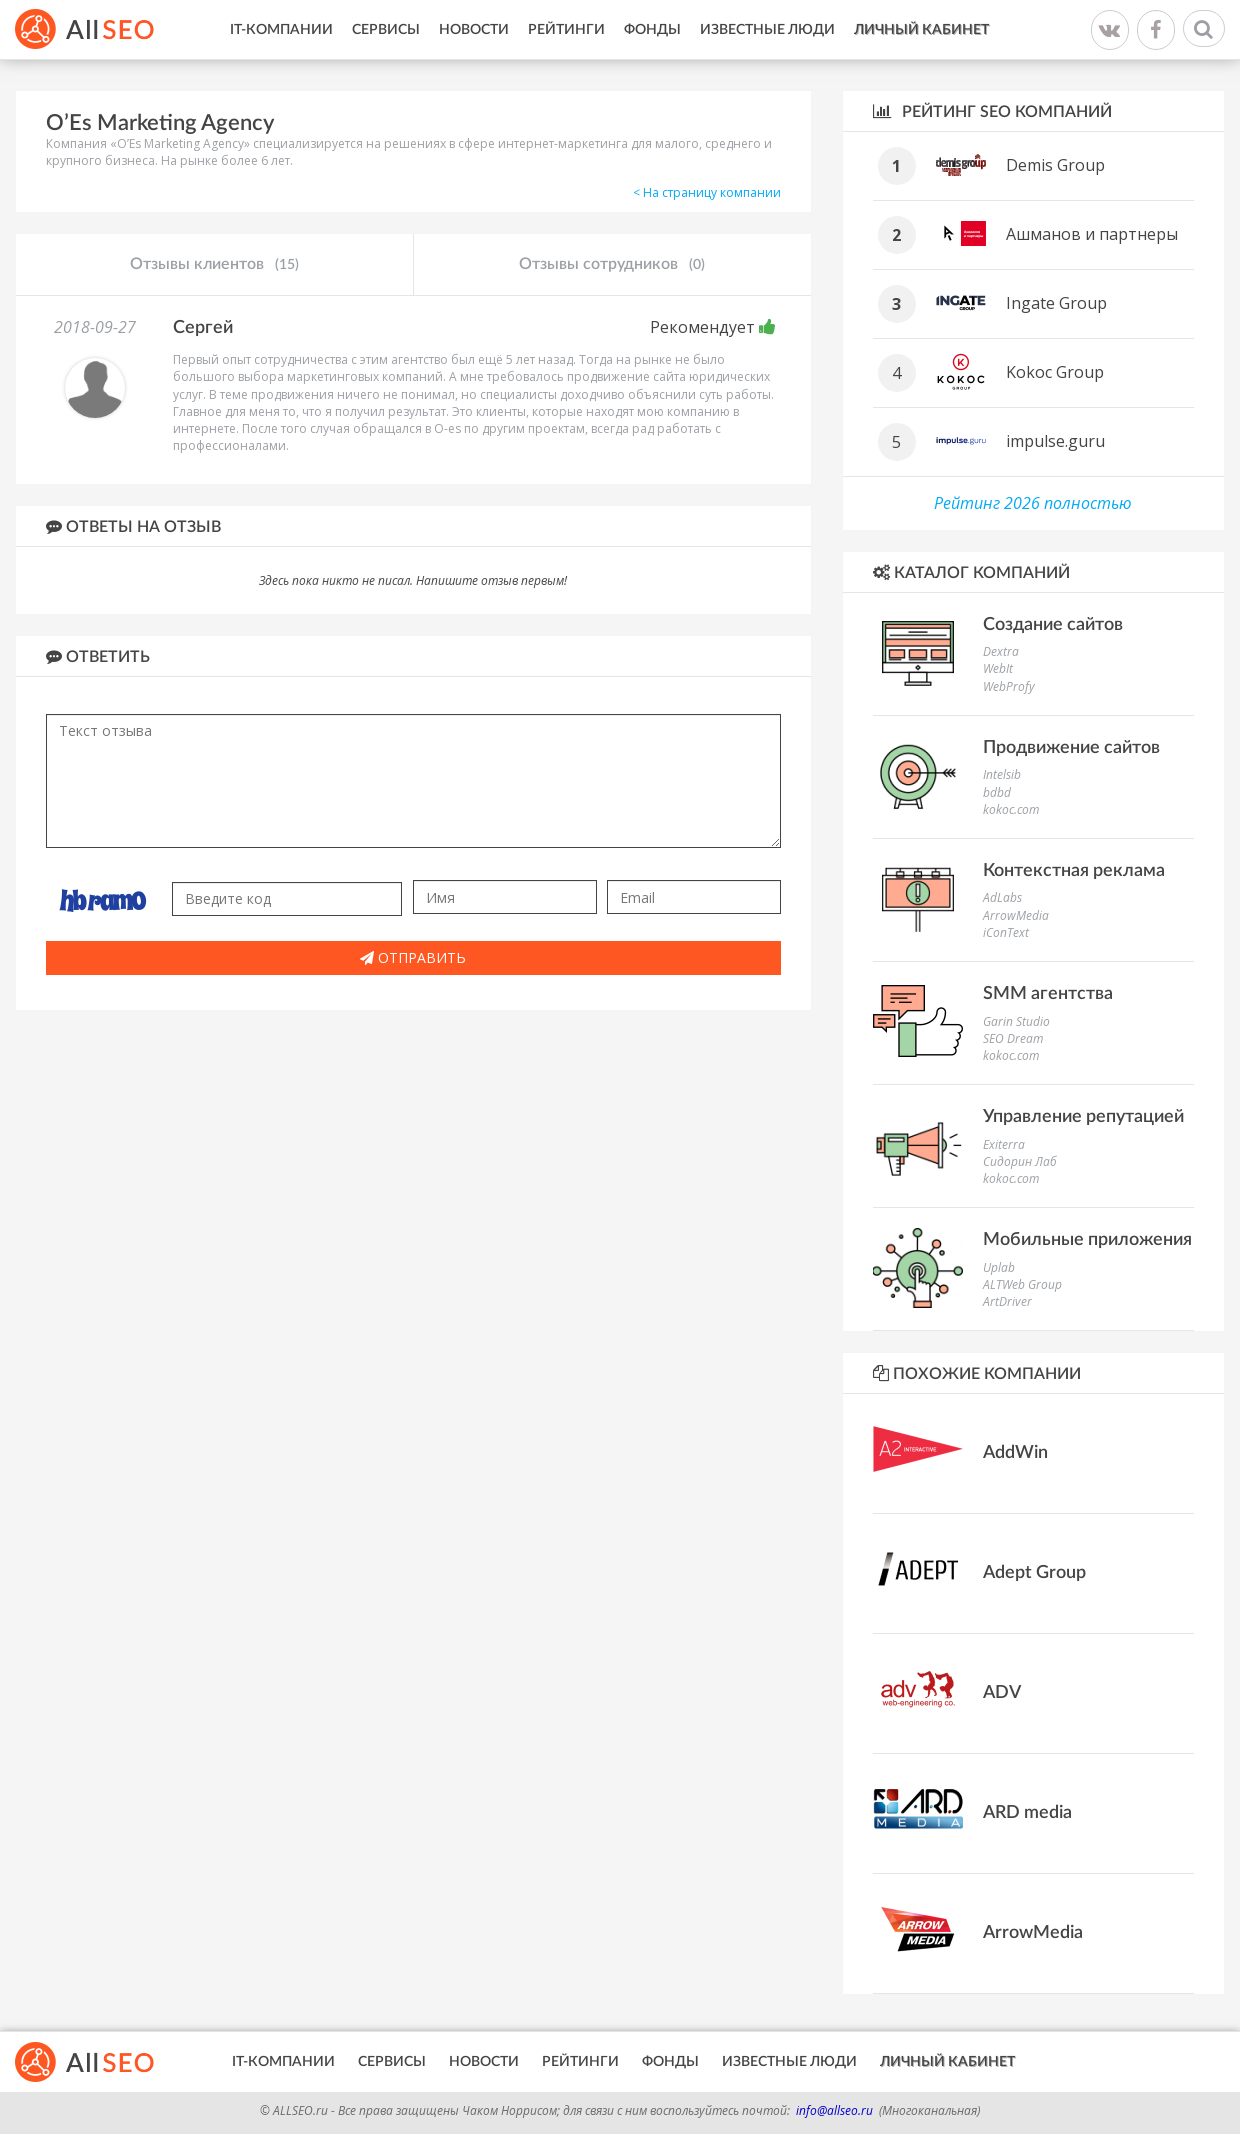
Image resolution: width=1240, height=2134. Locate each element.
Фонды (652, 30)
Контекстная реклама (1074, 871)
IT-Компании (281, 30)
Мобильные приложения (1087, 1240)
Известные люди (767, 30)
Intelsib (1002, 774)
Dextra (1001, 651)
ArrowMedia (1016, 915)
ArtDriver (1007, 1301)
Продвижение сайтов (1071, 748)
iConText (1006, 932)
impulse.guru (1055, 441)
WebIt (998, 668)
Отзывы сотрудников (612, 265)
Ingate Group (1056, 303)
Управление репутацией (1083, 1117)
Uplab (999, 1267)
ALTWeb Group (1022, 1284)
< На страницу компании (707, 192)
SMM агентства (1048, 994)
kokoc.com (1011, 809)
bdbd (997, 792)
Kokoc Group (1055, 372)
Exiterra (1004, 1144)
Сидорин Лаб (1020, 1161)
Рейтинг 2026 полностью (1033, 503)
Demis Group (1055, 165)
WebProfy (1009, 686)
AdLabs (1002, 897)
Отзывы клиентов (214, 265)
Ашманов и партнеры (1092, 234)
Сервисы (386, 30)
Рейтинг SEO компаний (992, 111)
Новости (474, 30)
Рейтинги (566, 30)
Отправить (413, 957)
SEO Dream (1013, 1038)
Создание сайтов (1053, 625)
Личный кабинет (921, 30)
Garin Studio (1016, 1021)
